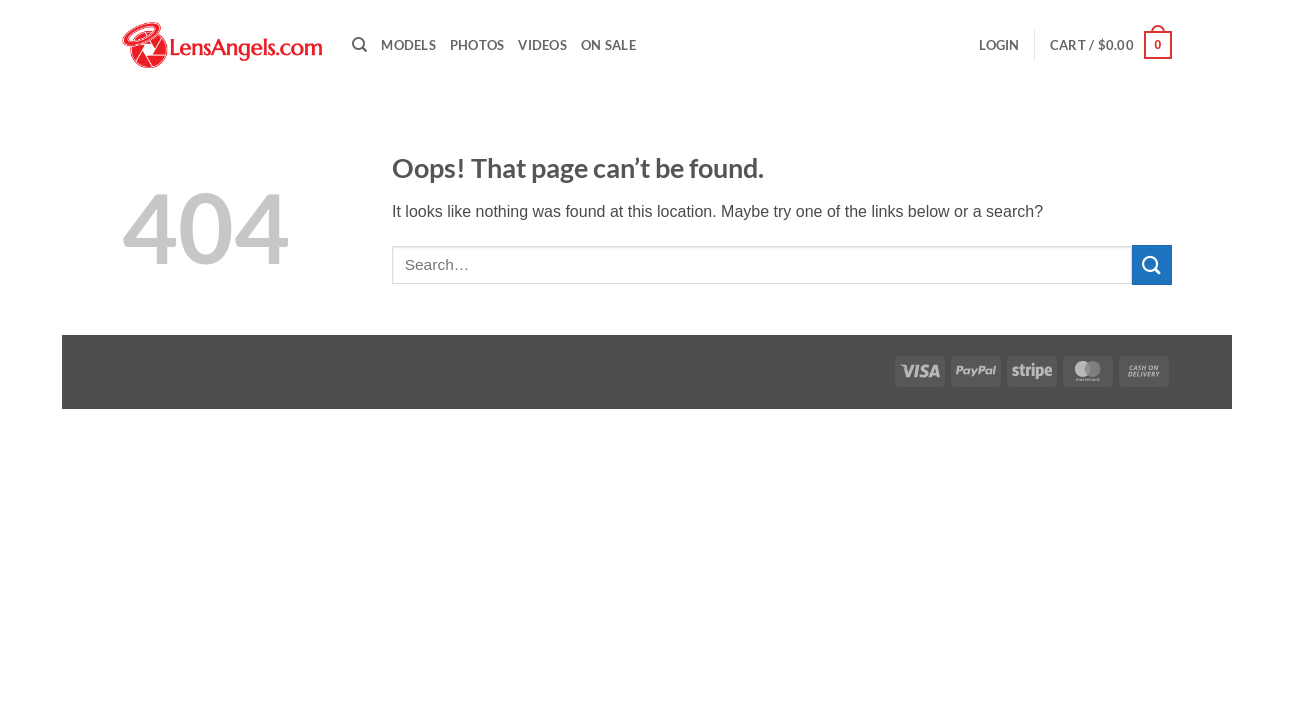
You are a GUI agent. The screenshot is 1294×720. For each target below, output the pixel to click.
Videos (542, 45)
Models (408, 45)
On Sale (608, 45)
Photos (477, 45)
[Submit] (1152, 264)
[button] (999, 45)
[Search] (359, 45)
